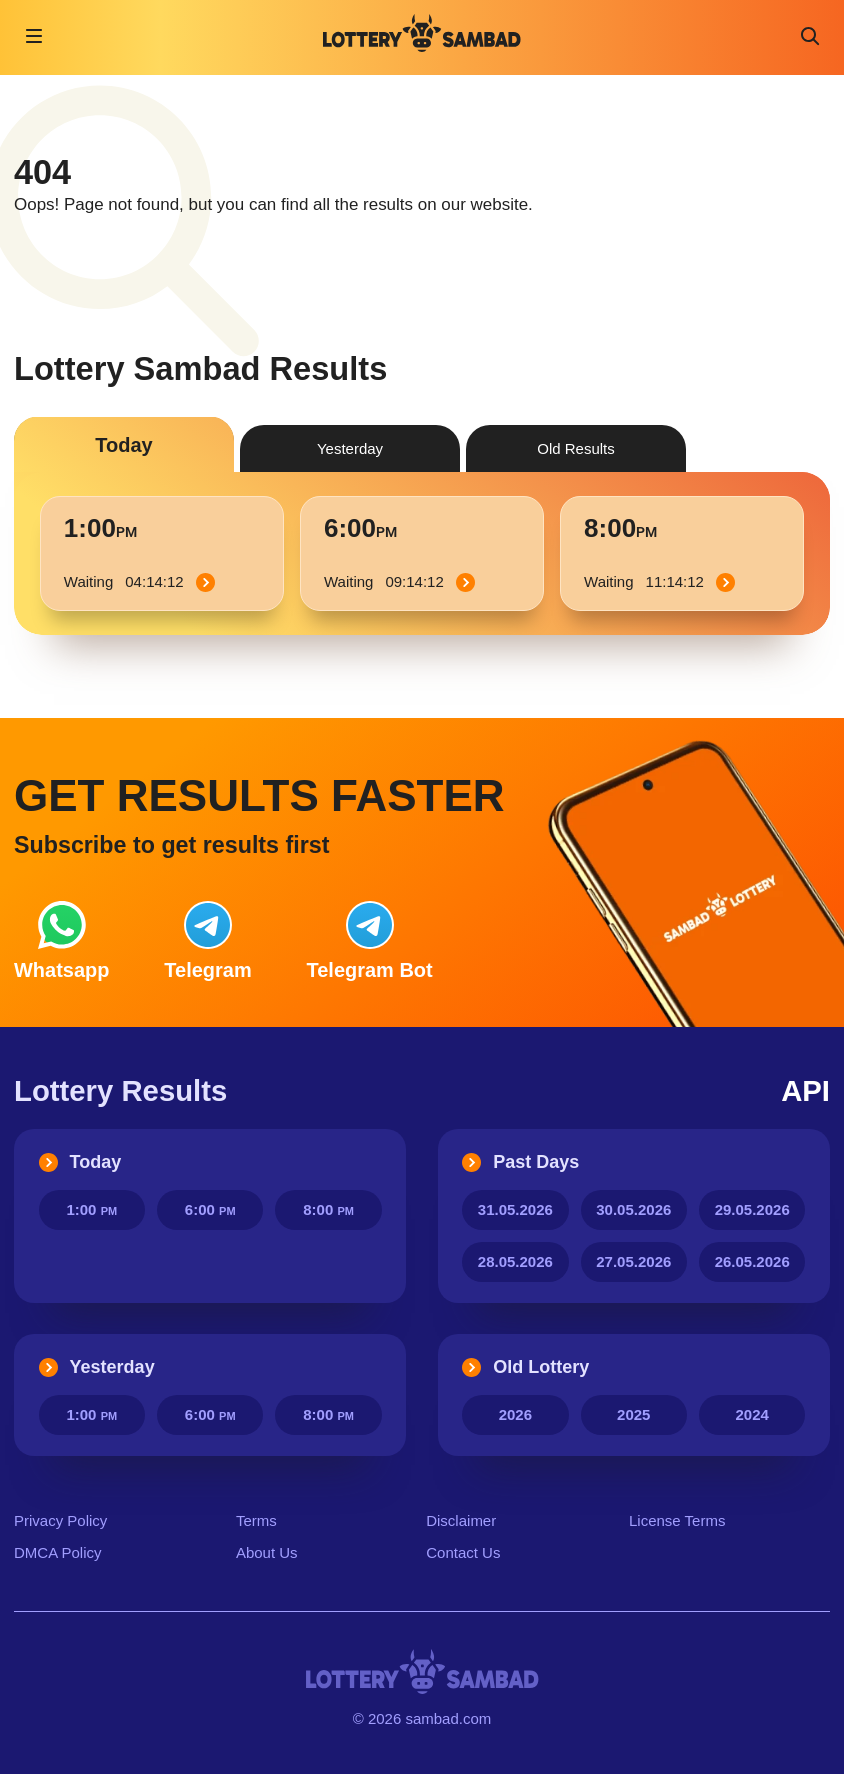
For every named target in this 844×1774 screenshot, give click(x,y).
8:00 (328, 1209)
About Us (267, 1552)
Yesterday (97, 1367)
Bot (370, 941)
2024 (752, 1414)
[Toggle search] (810, 36)
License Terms (677, 1520)
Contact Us (463, 1552)
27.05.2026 (633, 1261)
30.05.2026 (633, 1209)
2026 (515, 1414)
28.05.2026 (515, 1261)
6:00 (210, 1209)
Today (80, 1162)
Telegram (207, 941)
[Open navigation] (34, 36)
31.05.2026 (515, 1209)
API (805, 1090)
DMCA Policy (58, 1552)
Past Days (520, 1162)
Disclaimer (461, 1520)
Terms (256, 1520)
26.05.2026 (752, 1261)
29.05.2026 (752, 1209)
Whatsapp (61, 941)
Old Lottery (525, 1367)
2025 (633, 1414)
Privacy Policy (60, 1520)
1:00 (91, 1209)
